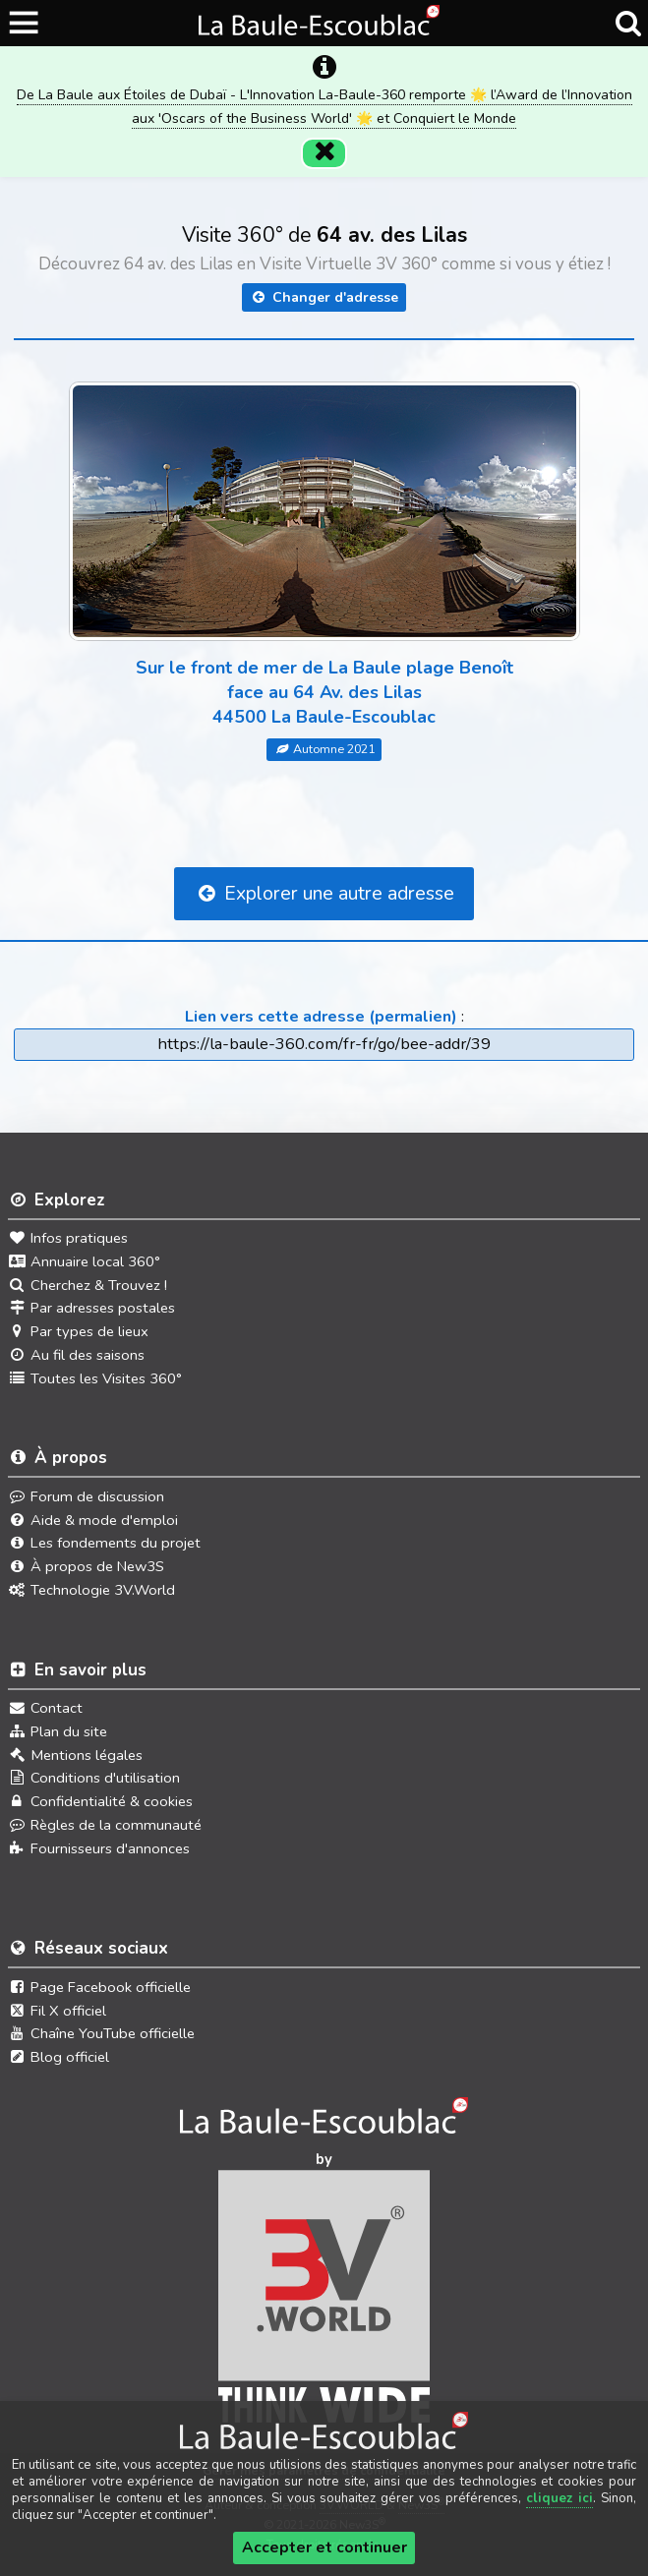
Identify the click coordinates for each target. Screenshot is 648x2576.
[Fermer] (324, 126)
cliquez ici (559, 2498)
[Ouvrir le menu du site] (25, 23)
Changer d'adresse (323, 271)
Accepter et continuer (324, 2547)
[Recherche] (628, 23)
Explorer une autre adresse (323, 866)
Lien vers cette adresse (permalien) (321, 989)
